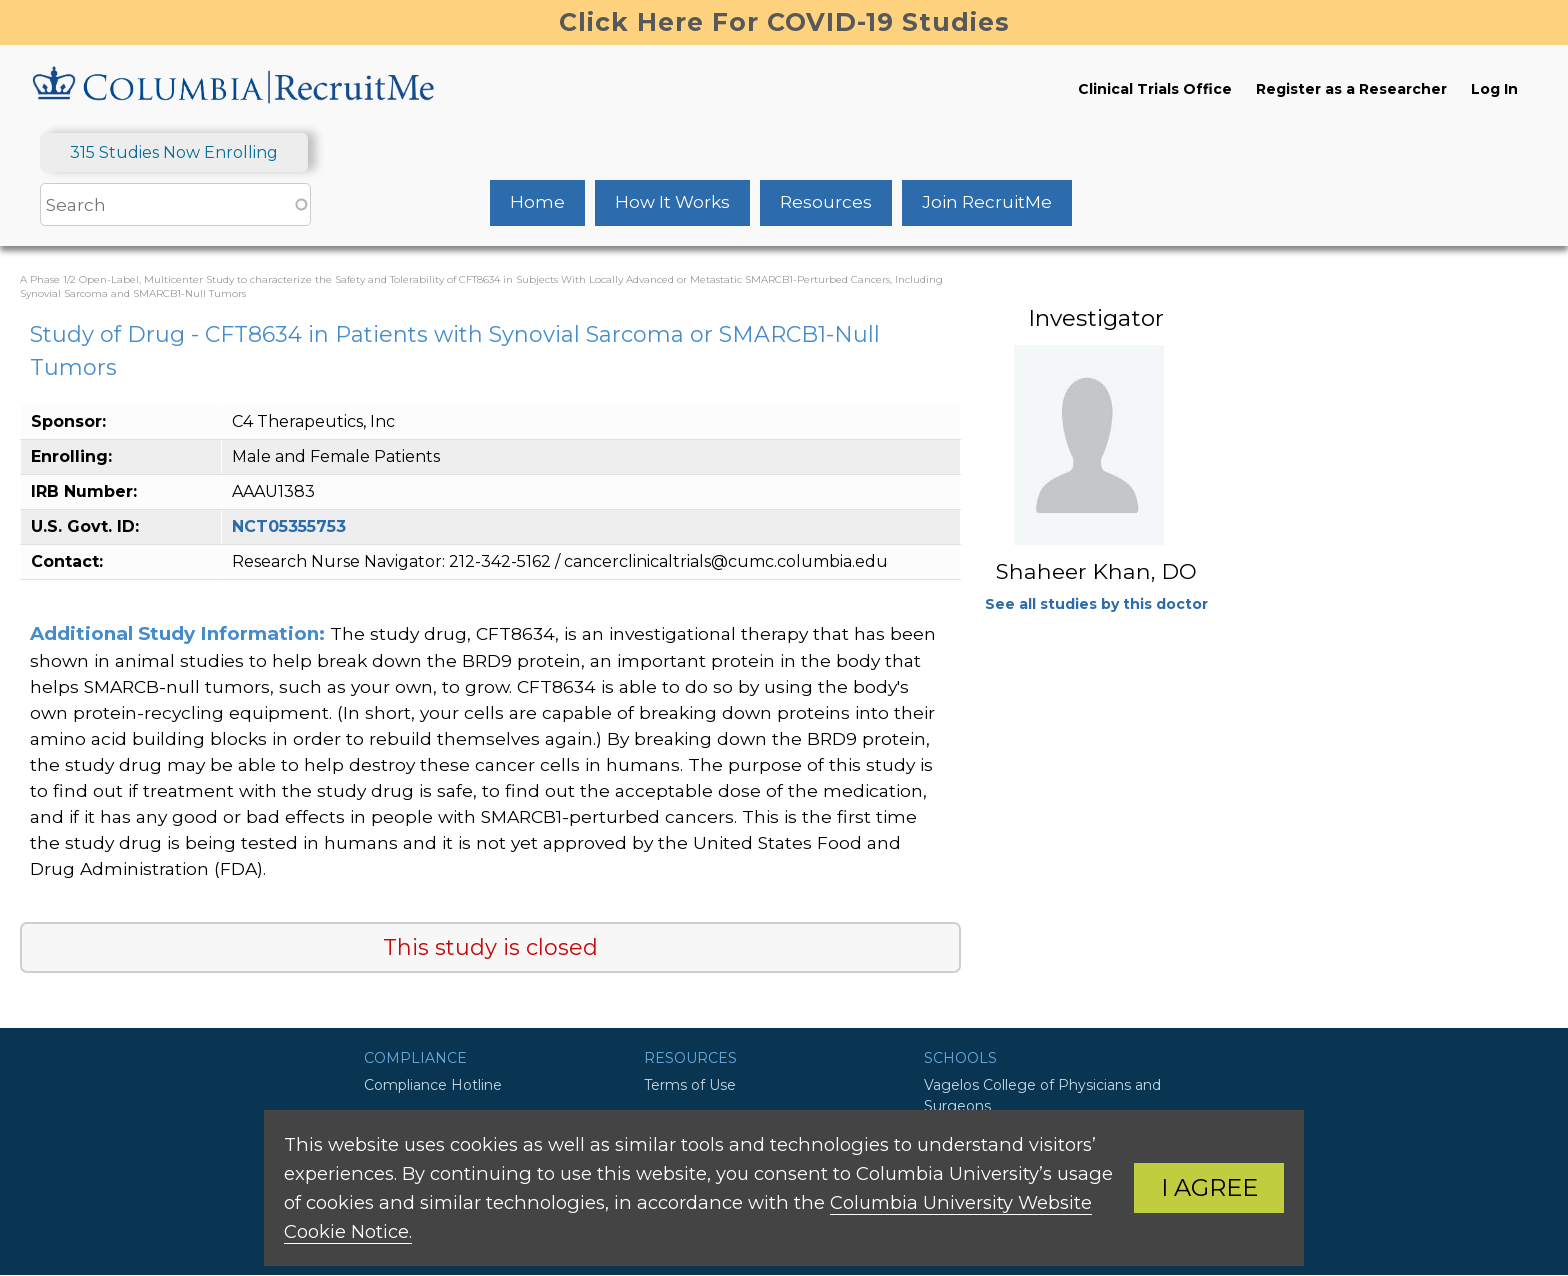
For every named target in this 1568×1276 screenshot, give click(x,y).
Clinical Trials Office (1155, 89)
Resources (826, 202)
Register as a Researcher (1351, 89)
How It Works (672, 202)
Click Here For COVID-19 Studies (784, 22)
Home (537, 202)
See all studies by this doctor (1096, 604)
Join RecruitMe (987, 202)
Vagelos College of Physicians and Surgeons (1042, 1095)
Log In (1494, 89)
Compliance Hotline (433, 1085)
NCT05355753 (289, 526)
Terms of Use (690, 1085)
